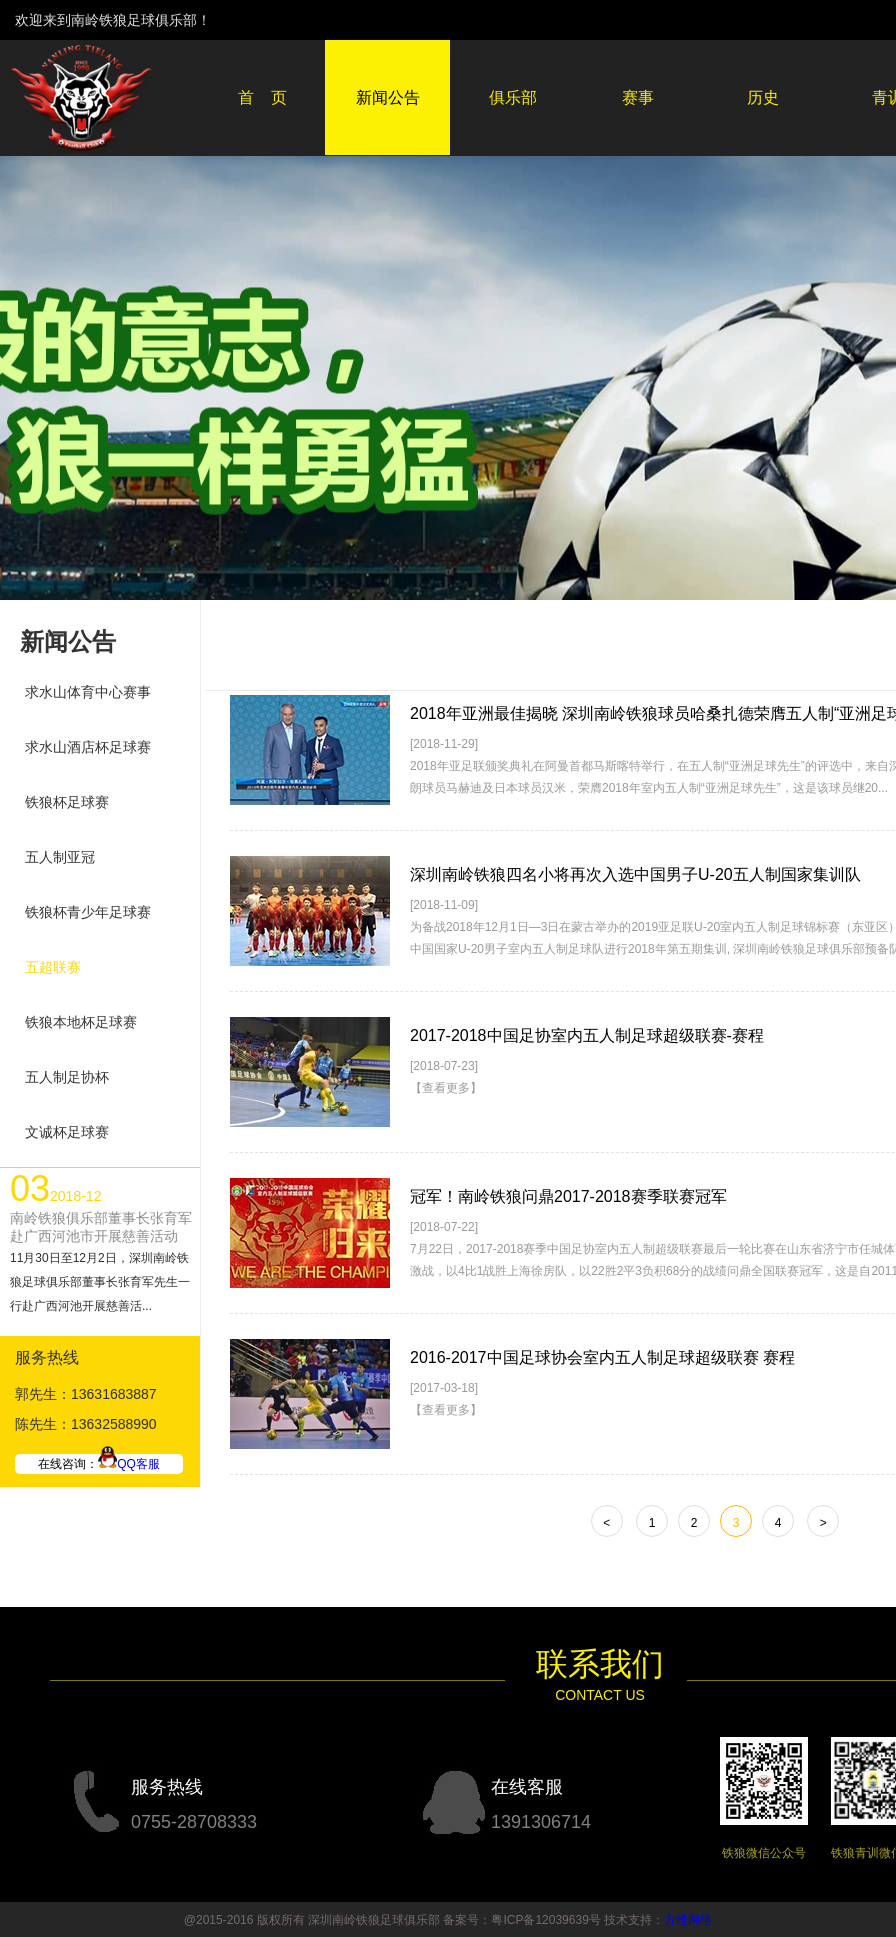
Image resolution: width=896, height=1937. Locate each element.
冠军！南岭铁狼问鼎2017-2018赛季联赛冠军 (568, 1196)
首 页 (263, 97)
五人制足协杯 (67, 1077)
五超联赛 (53, 967)
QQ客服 (129, 1464)
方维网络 (688, 1920)
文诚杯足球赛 (67, 1132)
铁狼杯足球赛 (67, 802)
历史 (763, 97)
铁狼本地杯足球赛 (81, 1022)
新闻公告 (388, 97)
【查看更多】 (446, 1088)
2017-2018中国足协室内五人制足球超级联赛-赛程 (587, 1035)
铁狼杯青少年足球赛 (88, 912)
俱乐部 (513, 97)
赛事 (638, 97)
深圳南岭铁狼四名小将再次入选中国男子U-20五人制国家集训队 (635, 874)
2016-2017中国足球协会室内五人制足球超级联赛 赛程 (602, 1357)
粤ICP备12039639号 (545, 1920)
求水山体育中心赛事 (88, 692)
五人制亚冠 (60, 857)
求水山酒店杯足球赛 (88, 747)
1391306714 (541, 1822)
